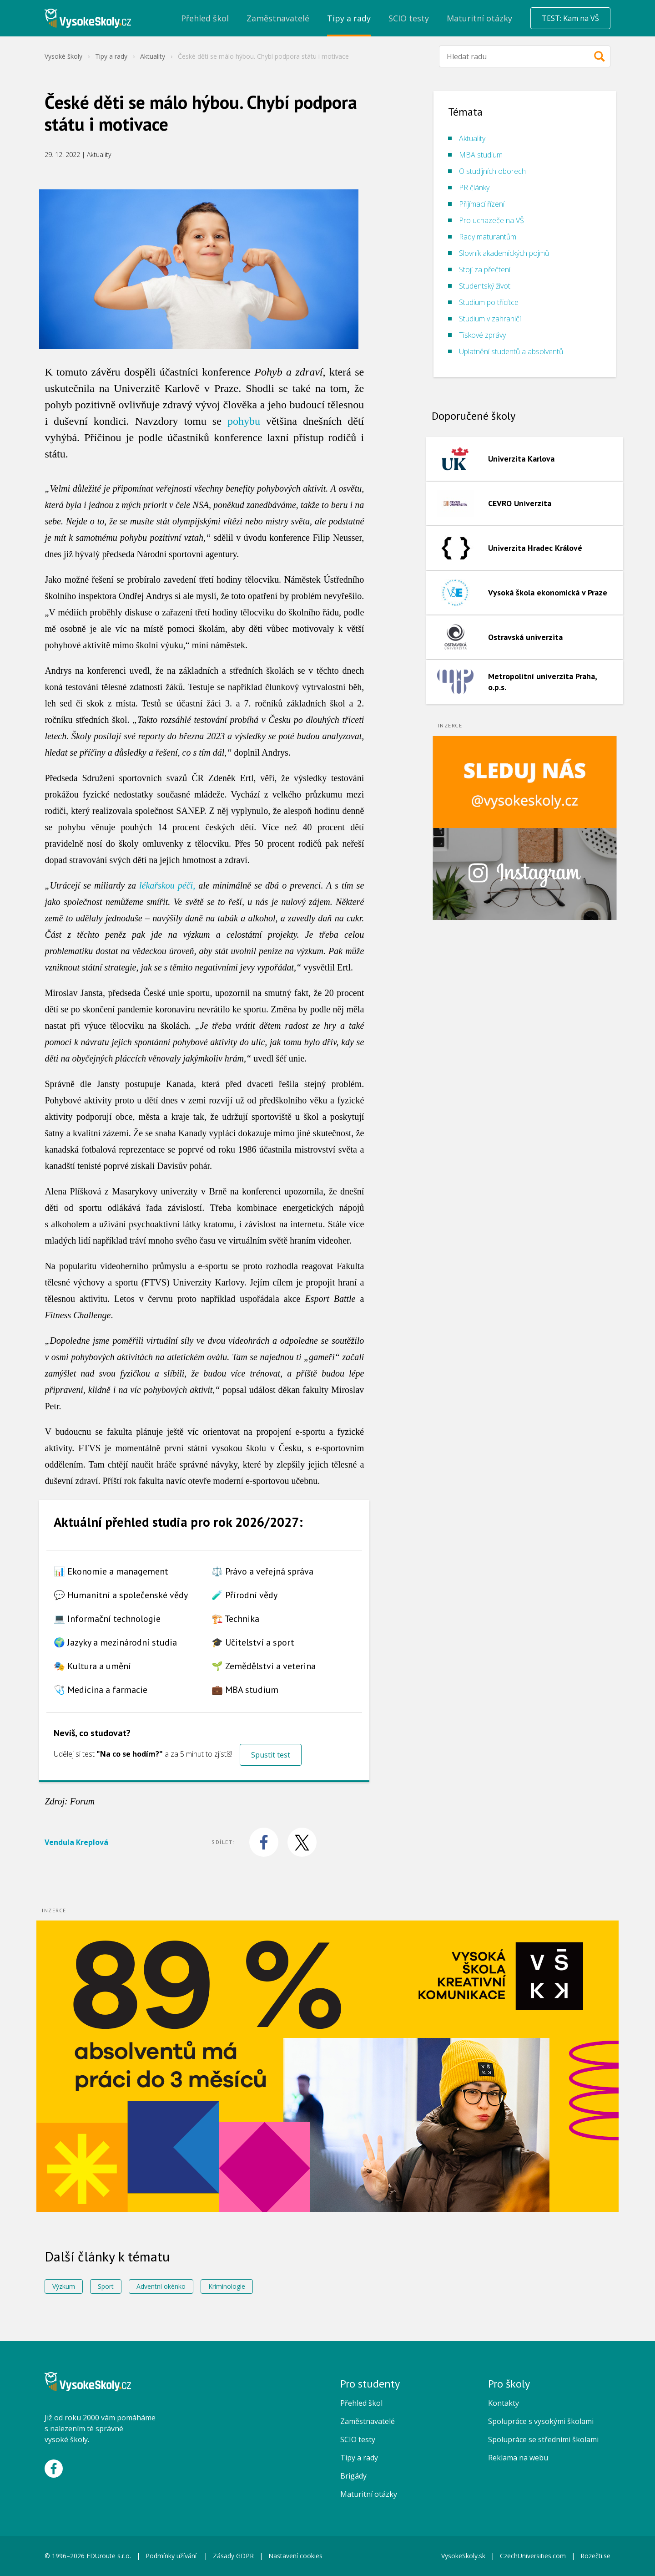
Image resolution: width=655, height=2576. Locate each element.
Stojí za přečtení (484, 269)
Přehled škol (361, 2403)
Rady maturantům (487, 237)
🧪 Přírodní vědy (244, 1595)
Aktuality (152, 56)
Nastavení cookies (295, 2555)
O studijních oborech (492, 171)
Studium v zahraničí (490, 319)
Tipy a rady (111, 56)
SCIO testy (357, 2439)
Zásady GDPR (233, 2555)
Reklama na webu (518, 2458)
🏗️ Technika (235, 1619)
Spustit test (270, 1755)
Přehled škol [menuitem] (205, 18)
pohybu (243, 421)
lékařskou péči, (167, 885)
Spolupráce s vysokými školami (541, 2421)
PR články (474, 188)
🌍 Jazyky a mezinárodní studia (115, 1642)
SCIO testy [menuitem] (408, 18)
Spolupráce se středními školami (543, 2439)
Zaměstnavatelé (367, 2421)
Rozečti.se (595, 2555)
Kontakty (503, 2403)
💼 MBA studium (245, 1690)
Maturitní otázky (368, 2494)
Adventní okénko (161, 2286)
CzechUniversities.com (533, 2555)
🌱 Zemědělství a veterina (264, 1666)
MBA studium (481, 155)
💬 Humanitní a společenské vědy (121, 1595)
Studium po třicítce (489, 302)
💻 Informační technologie (107, 1619)
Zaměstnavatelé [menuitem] (278, 18)
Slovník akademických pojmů (504, 253)
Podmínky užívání (172, 2555)
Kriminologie (226, 2286)
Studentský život (484, 286)
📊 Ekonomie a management (111, 1571)
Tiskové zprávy (482, 335)
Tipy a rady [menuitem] (349, 18)
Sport (106, 2286)
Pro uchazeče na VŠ (491, 220)
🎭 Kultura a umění (92, 1666)
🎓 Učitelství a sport (253, 1642)
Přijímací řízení (481, 204)
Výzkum (63, 2286)
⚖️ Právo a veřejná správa (262, 1571)
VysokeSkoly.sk (463, 2555)
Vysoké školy (63, 56)
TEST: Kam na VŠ (570, 18)
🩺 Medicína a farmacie (100, 1690)
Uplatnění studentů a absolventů (511, 351)
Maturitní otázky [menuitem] (479, 18)
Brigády (353, 2476)
